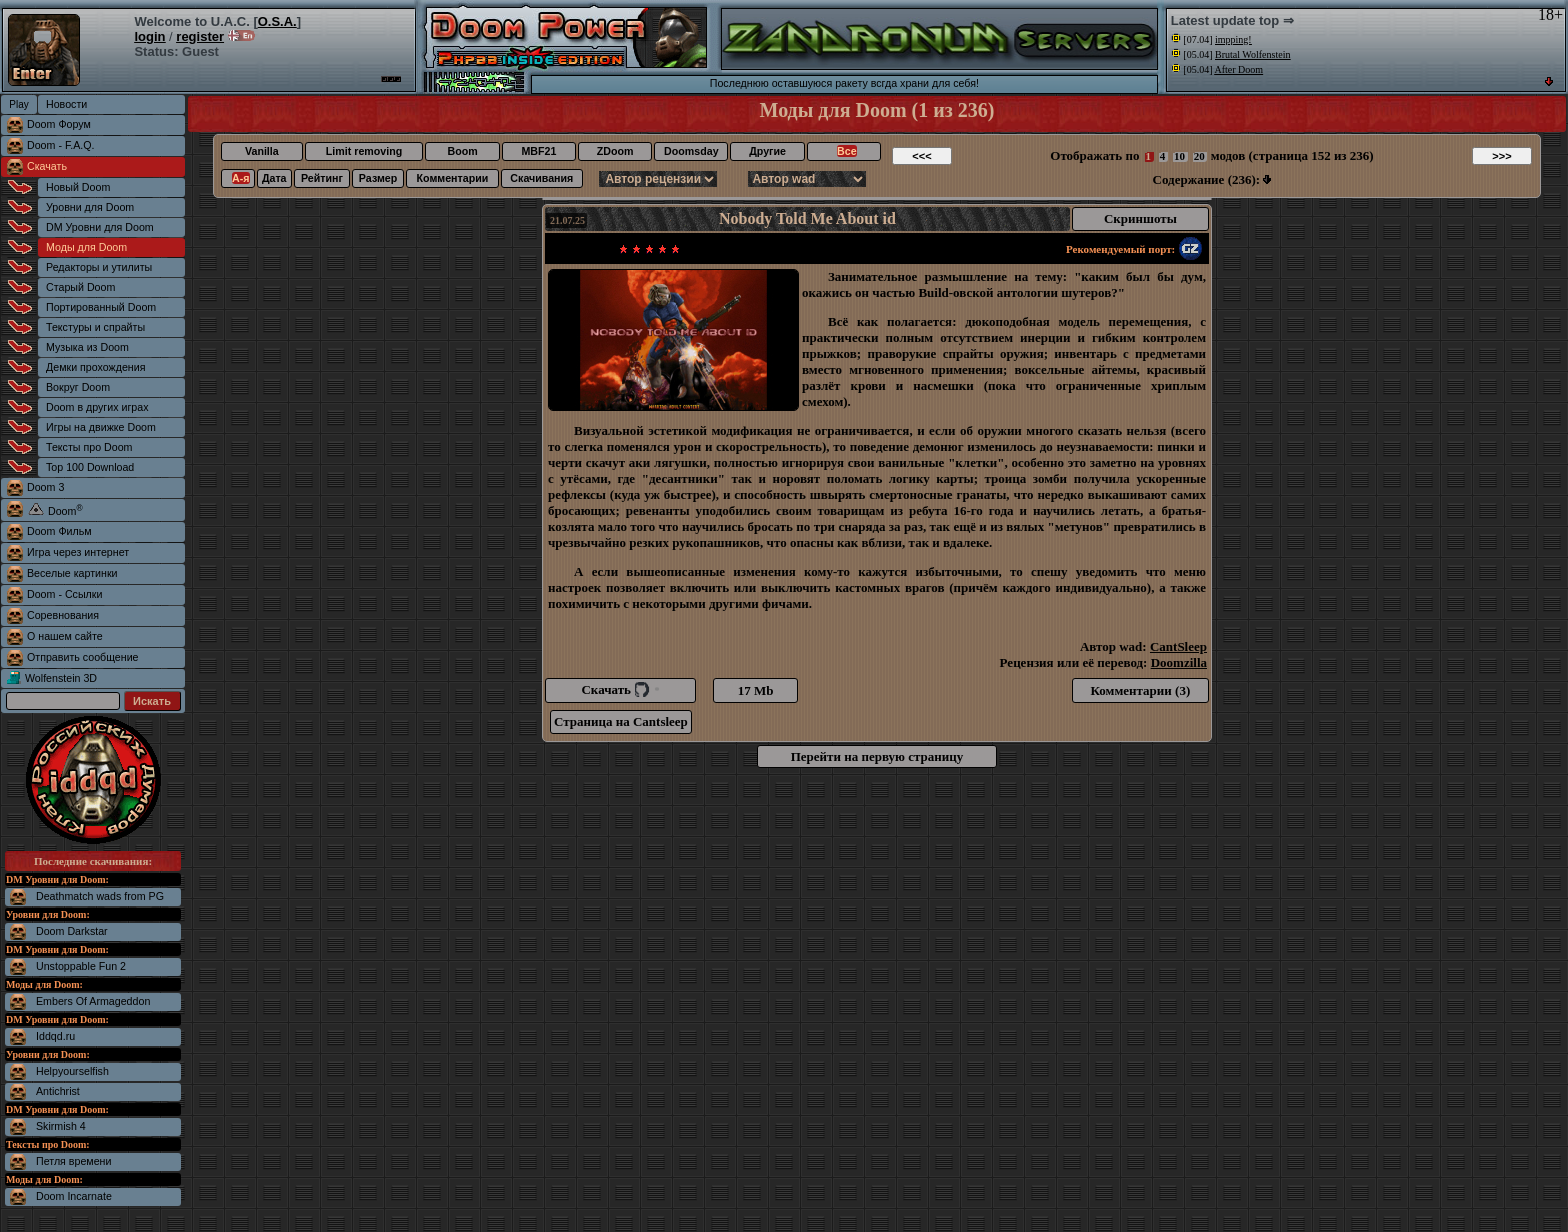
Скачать (47, 166)
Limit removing (364, 151)
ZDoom (615, 151)
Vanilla (262, 151)
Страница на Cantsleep (621, 721)
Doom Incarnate (74, 1196)
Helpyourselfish (72, 1071)
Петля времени (73, 1161)
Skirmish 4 (61, 1126)
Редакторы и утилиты (99, 267)
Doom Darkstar (72, 931)
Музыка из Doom (87, 347)
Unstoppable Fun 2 (81, 966)
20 (1199, 156)
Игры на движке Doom (101, 427)
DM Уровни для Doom (100, 227)
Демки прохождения (95, 367)
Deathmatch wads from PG (100, 896)
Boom (462, 151)
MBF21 (538, 151)
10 (1179, 156)
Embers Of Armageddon (93, 1001)
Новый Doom (78, 187)
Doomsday (691, 151)
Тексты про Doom (89, 447)
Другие (767, 151)
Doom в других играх (97, 407)
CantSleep (1178, 646)
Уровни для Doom (90, 207)
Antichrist (58, 1091)
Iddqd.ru (55, 1036)
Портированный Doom (101, 307)
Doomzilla (1179, 662)
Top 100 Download (90, 467)
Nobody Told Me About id (807, 218)
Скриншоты (1140, 218)
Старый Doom (80, 287)
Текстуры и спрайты (95, 327)
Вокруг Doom (78, 387)
